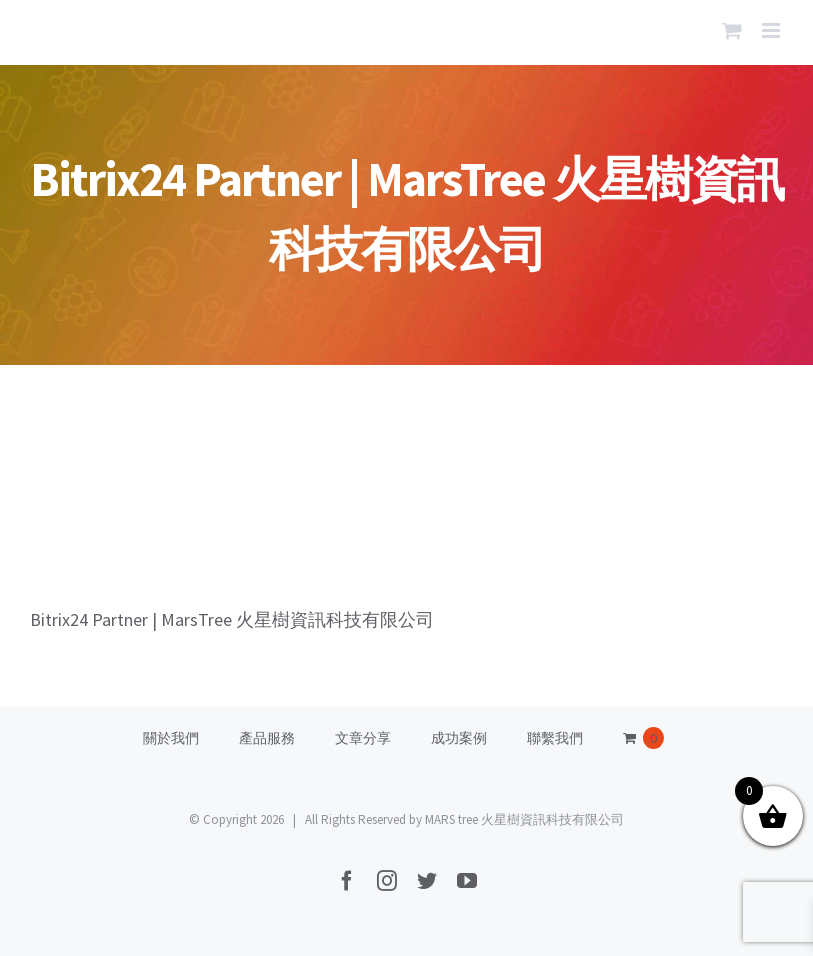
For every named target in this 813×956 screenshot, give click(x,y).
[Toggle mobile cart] (732, 30)
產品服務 (267, 738)
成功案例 (459, 738)
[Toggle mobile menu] (772, 30)
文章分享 (363, 738)
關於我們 (171, 738)
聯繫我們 (555, 738)
